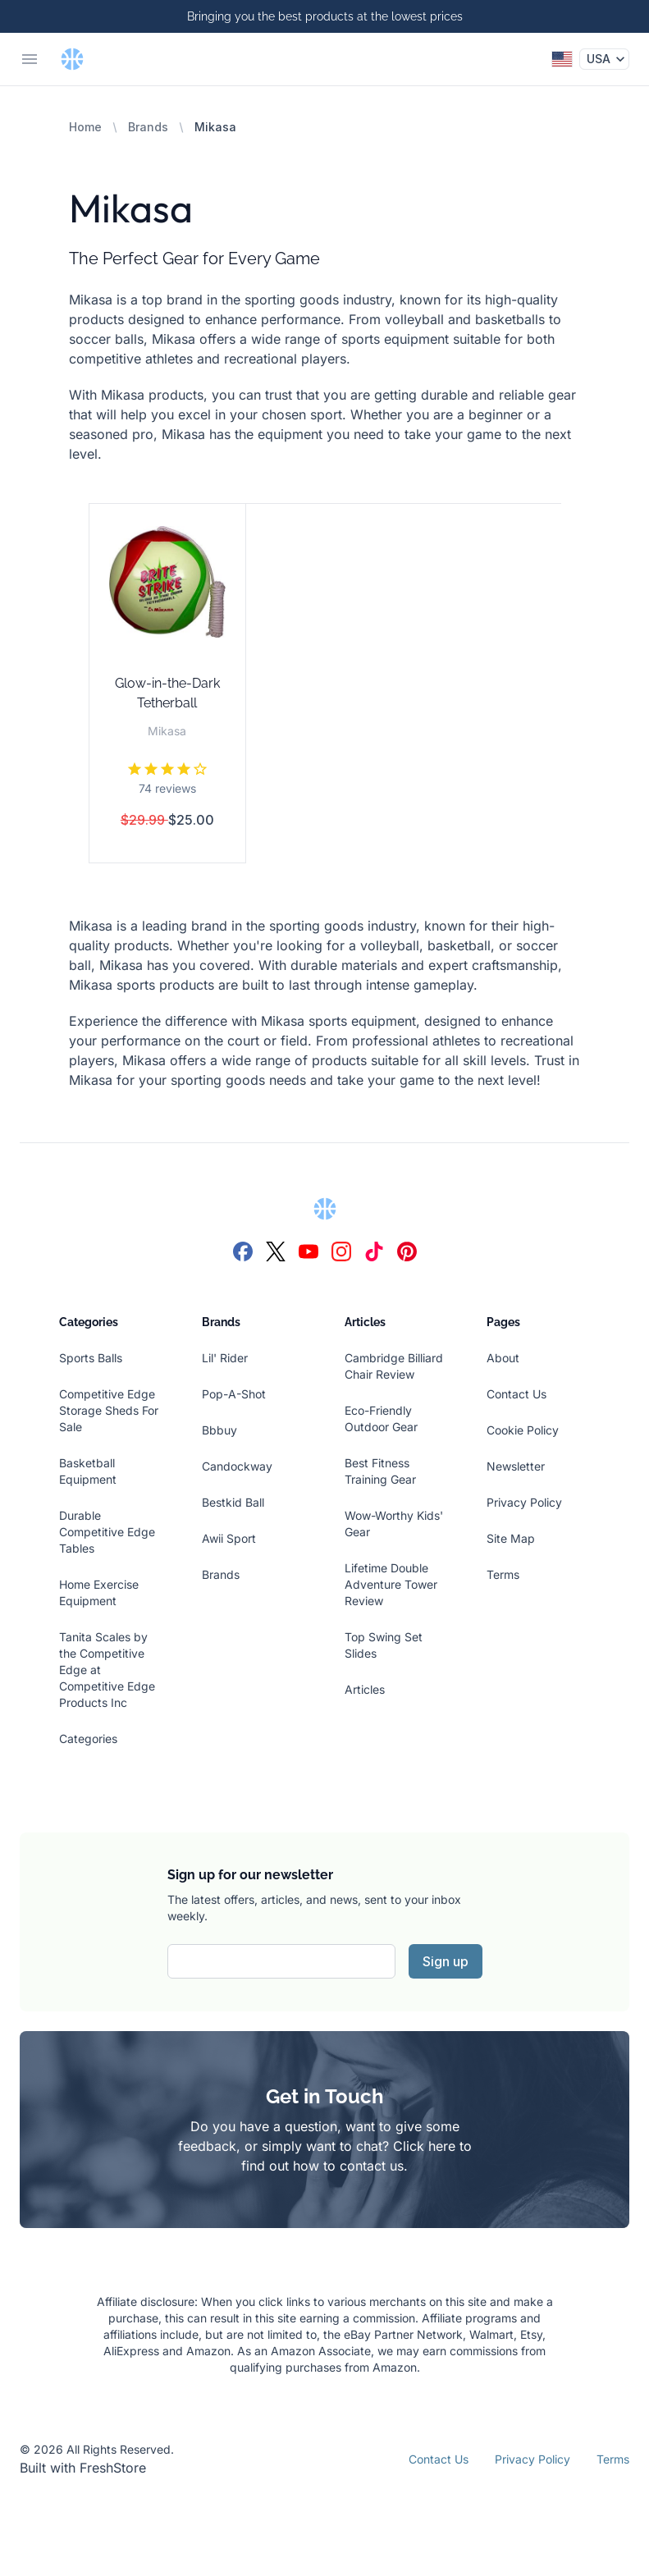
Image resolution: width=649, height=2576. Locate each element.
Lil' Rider (225, 1358)
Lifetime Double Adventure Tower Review (391, 1584)
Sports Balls (90, 1358)
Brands (148, 127)
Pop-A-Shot (234, 1394)
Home (85, 127)
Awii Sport (229, 1538)
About (503, 1358)
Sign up (445, 1961)
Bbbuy (219, 1430)
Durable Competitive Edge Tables (107, 1531)
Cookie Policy (523, 1430)
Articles (365, 1689)
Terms (503, 1574)
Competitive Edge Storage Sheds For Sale (108, 1410)
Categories (88, 1739)
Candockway (237, 1466)
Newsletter (516, 1466)
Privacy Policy (524, 1502)
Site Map (511, 1538)
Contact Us (516, 1394)
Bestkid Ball (233, 1502)
